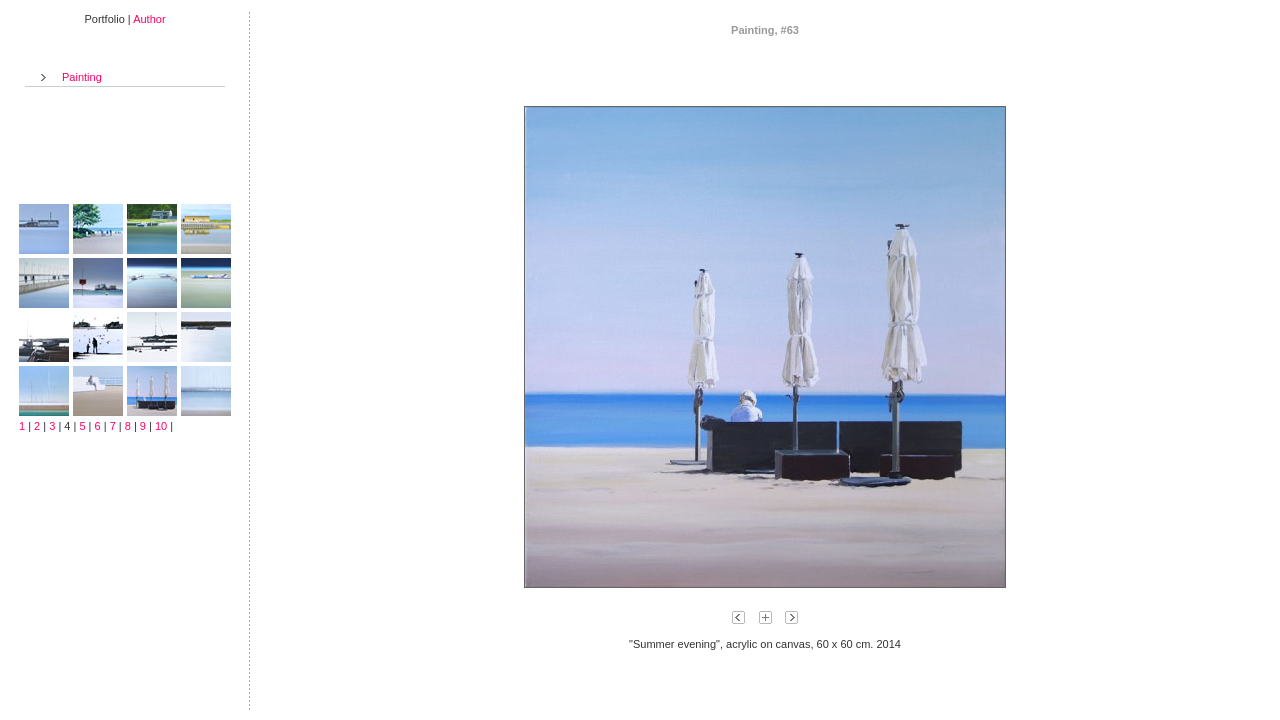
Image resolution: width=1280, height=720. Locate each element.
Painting (82, 77)
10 (161, 426)
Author (149, 19)
